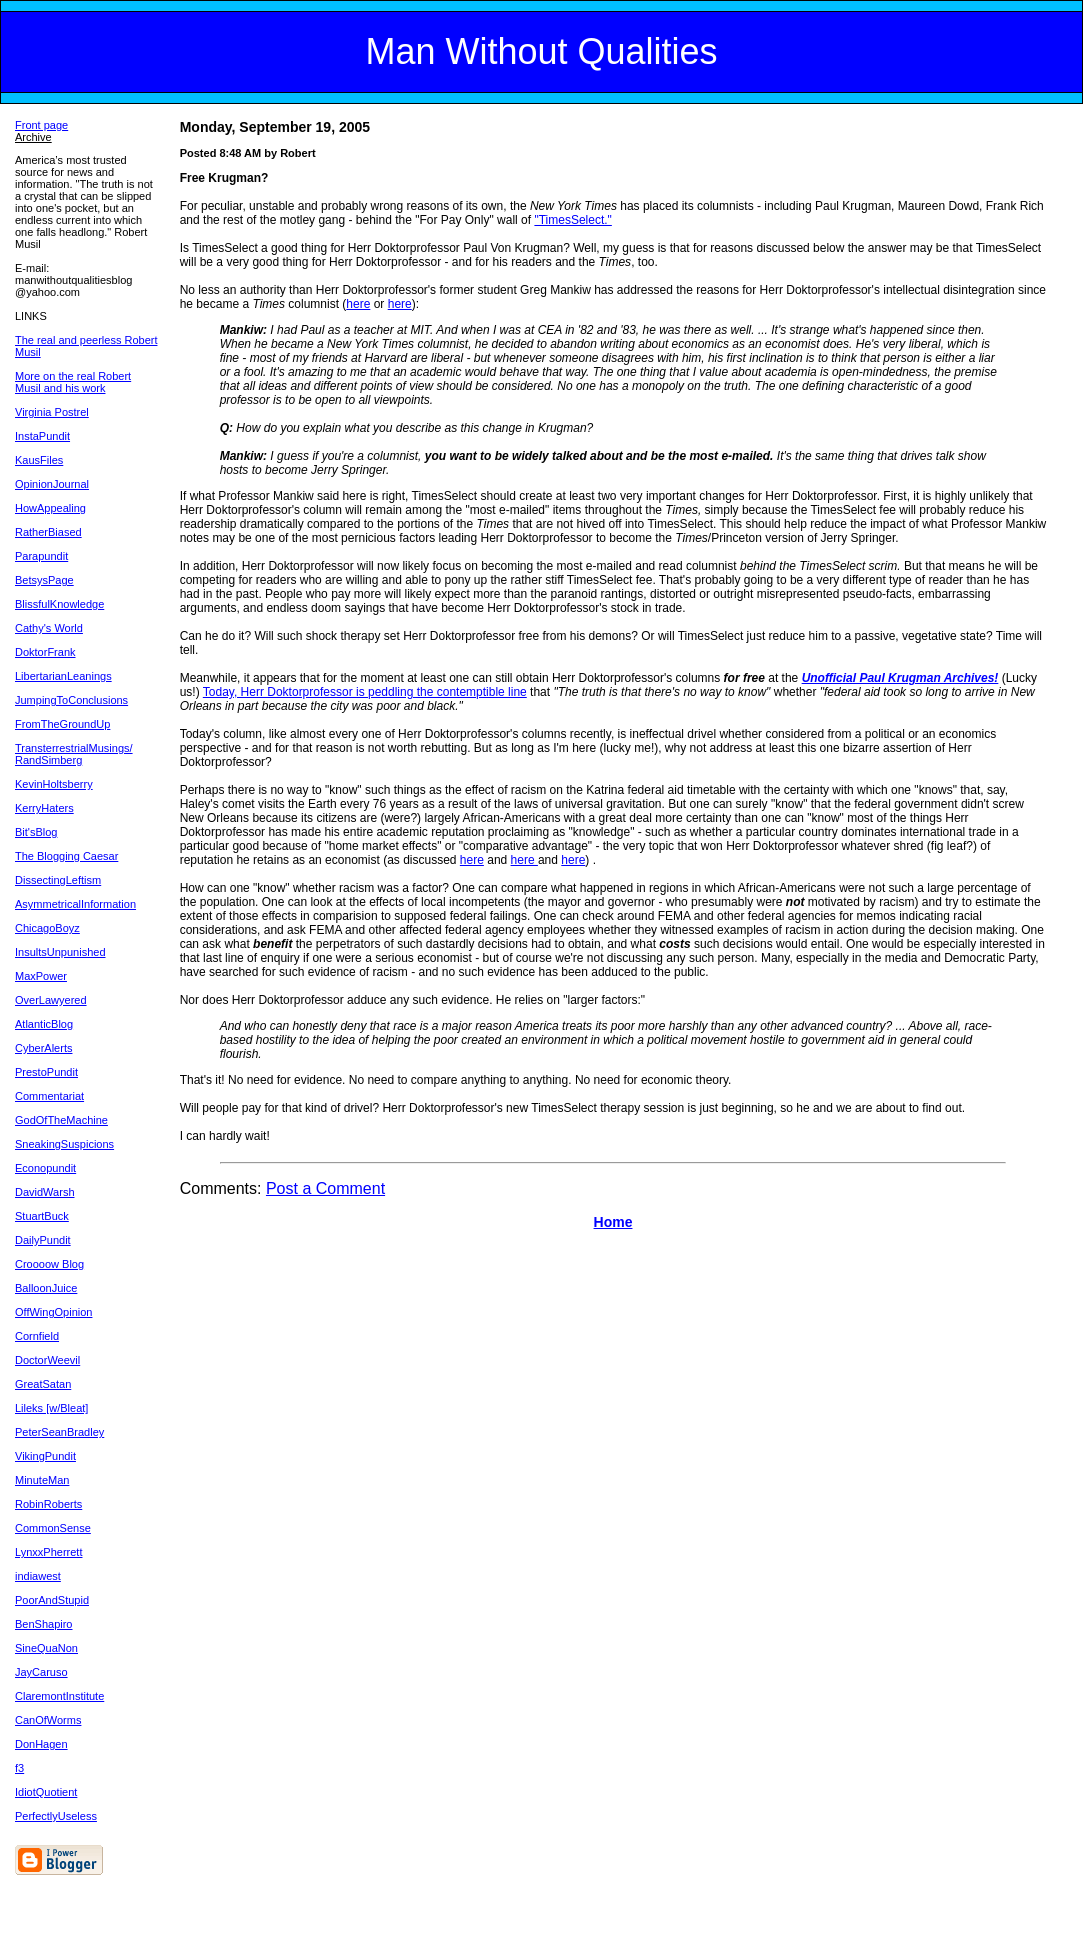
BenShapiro (44, 1624)
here (358, 304)
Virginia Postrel (52, 412)
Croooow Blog (49, 1264)
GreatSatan (43, 1384)
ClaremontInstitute (59, 1696)
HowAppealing (50, 508)
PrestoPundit (46, 1072)
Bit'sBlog (36, 832)
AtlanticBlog (44, 1024)
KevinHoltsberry (54, 784)
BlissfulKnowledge (59, 604)
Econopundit (45, 1168)
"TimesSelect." (572, 220)
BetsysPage (44, 580)
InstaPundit (42, 436)
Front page (41, 125)
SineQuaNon (46, 1648)
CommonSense (53, 1528)
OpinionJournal (52, 484)
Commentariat (49, 1096)
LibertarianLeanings (63, 676)
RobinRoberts (48, 1504)
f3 (19, 1768)
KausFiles (39, 460)
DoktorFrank (45, 652)
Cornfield (37, 1336)
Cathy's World (49, 628)
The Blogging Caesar (66, 856)
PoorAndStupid (52, 1600)
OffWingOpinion (53, 1312)
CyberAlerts (43, 1048)
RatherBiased (48, 532)
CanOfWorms (48, 1720)
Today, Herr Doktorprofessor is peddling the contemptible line (365, 692)
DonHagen (41, 1744)
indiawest (38, 1576)
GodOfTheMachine (61, 1120)
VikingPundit (45, 1456)
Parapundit (41, 556)
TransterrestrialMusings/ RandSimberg (74, 754)
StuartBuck (42, 1216)
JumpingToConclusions (71, 700)
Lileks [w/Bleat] (51, 1408)
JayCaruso (41, 1672)
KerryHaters (44, 808)
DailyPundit (43, 1240)
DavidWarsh (45, 1192)
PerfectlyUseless (56, 1816)
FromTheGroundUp (62, 724)
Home (613, 1222)
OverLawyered (51, 1000)
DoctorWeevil (47, 1360)
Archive (33, 137)
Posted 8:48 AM (221, 153)
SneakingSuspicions (64, 1144)
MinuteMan (42, 1480)
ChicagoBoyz (47, 928)
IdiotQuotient (46, 1792)
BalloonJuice (46, 1288)
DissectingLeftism (58, 880)
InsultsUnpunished (60, 952)
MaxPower (41, 976)
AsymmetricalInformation (75, 904)
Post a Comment (325, 1188)
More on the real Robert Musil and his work (73, 382)
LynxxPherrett (48, 1552)
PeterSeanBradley (59, 1432)
